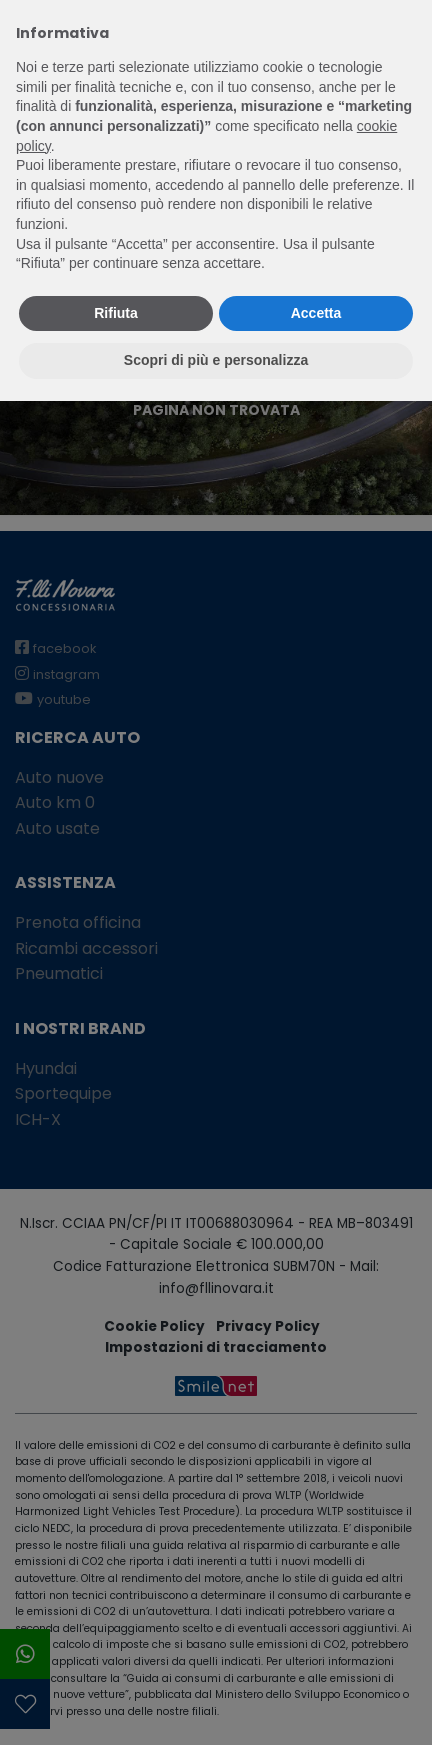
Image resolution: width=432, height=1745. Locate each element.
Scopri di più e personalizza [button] (216, 360)
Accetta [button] (316, 313)
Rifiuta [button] (116, 313)
